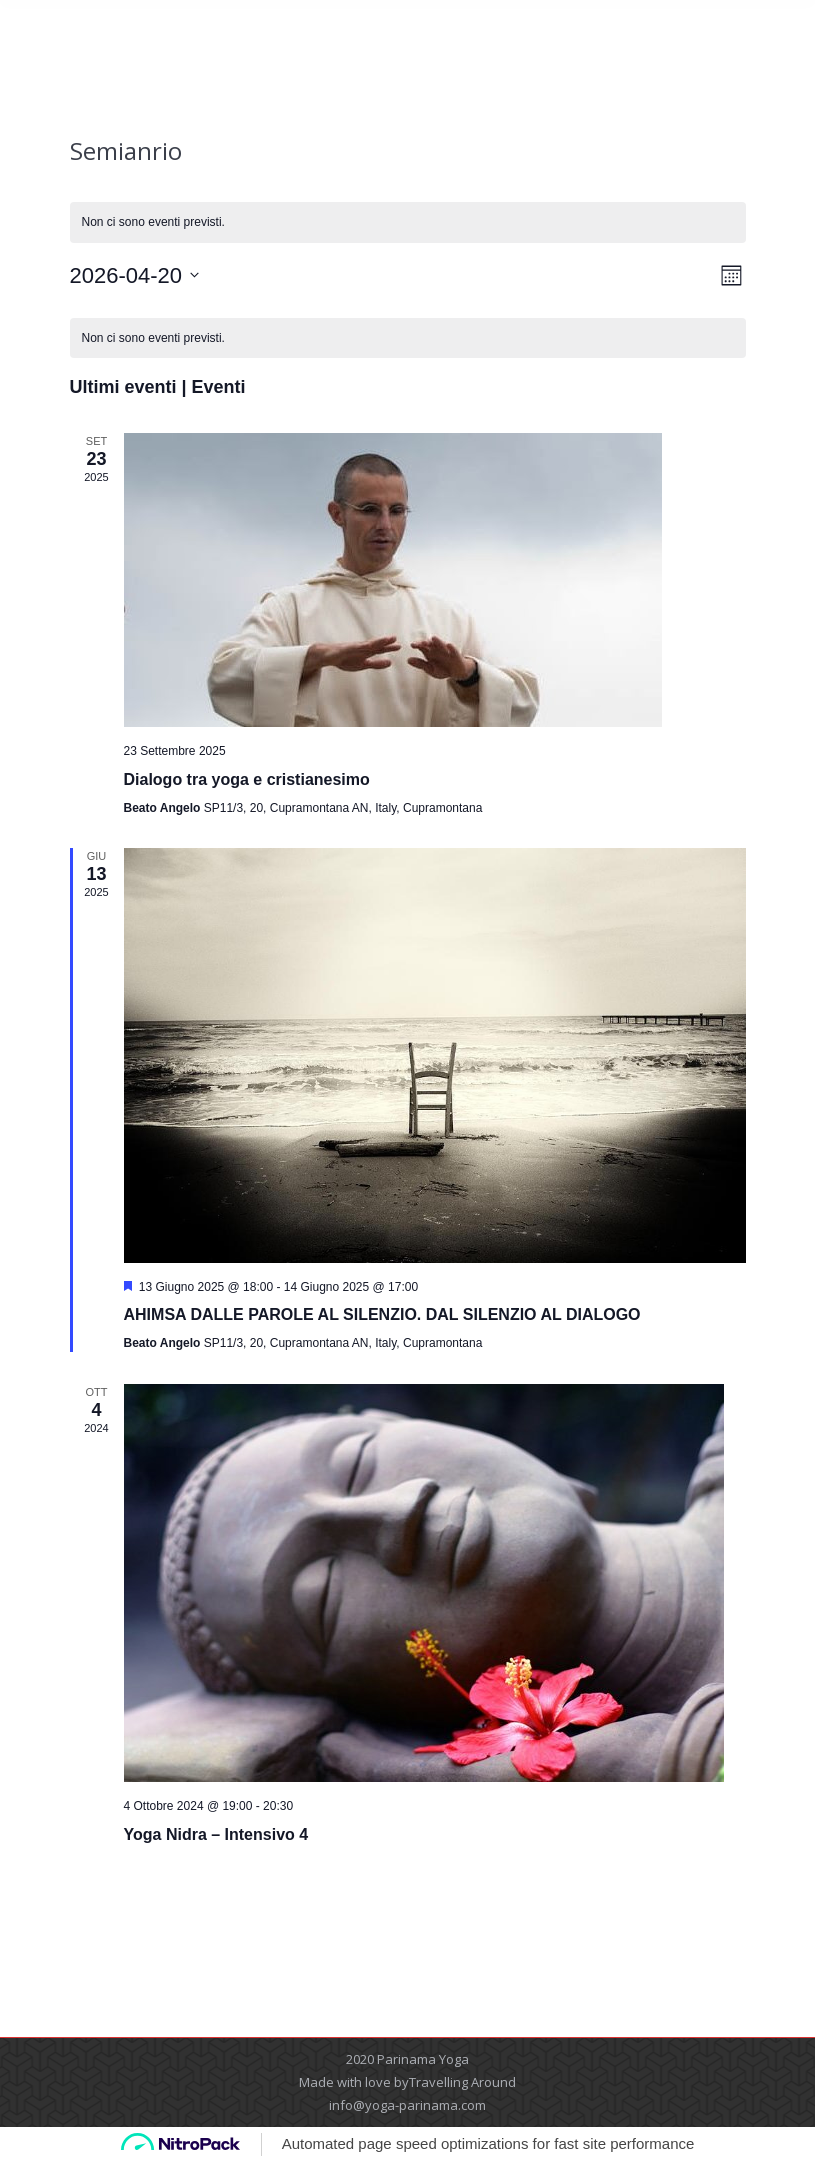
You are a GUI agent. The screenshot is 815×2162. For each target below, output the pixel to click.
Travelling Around (462, 2082)
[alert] (408, 222)
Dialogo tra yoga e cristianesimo (247, 779)
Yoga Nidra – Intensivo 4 (216, 1834)
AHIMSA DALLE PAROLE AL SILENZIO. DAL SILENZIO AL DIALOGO (382, 1314)
